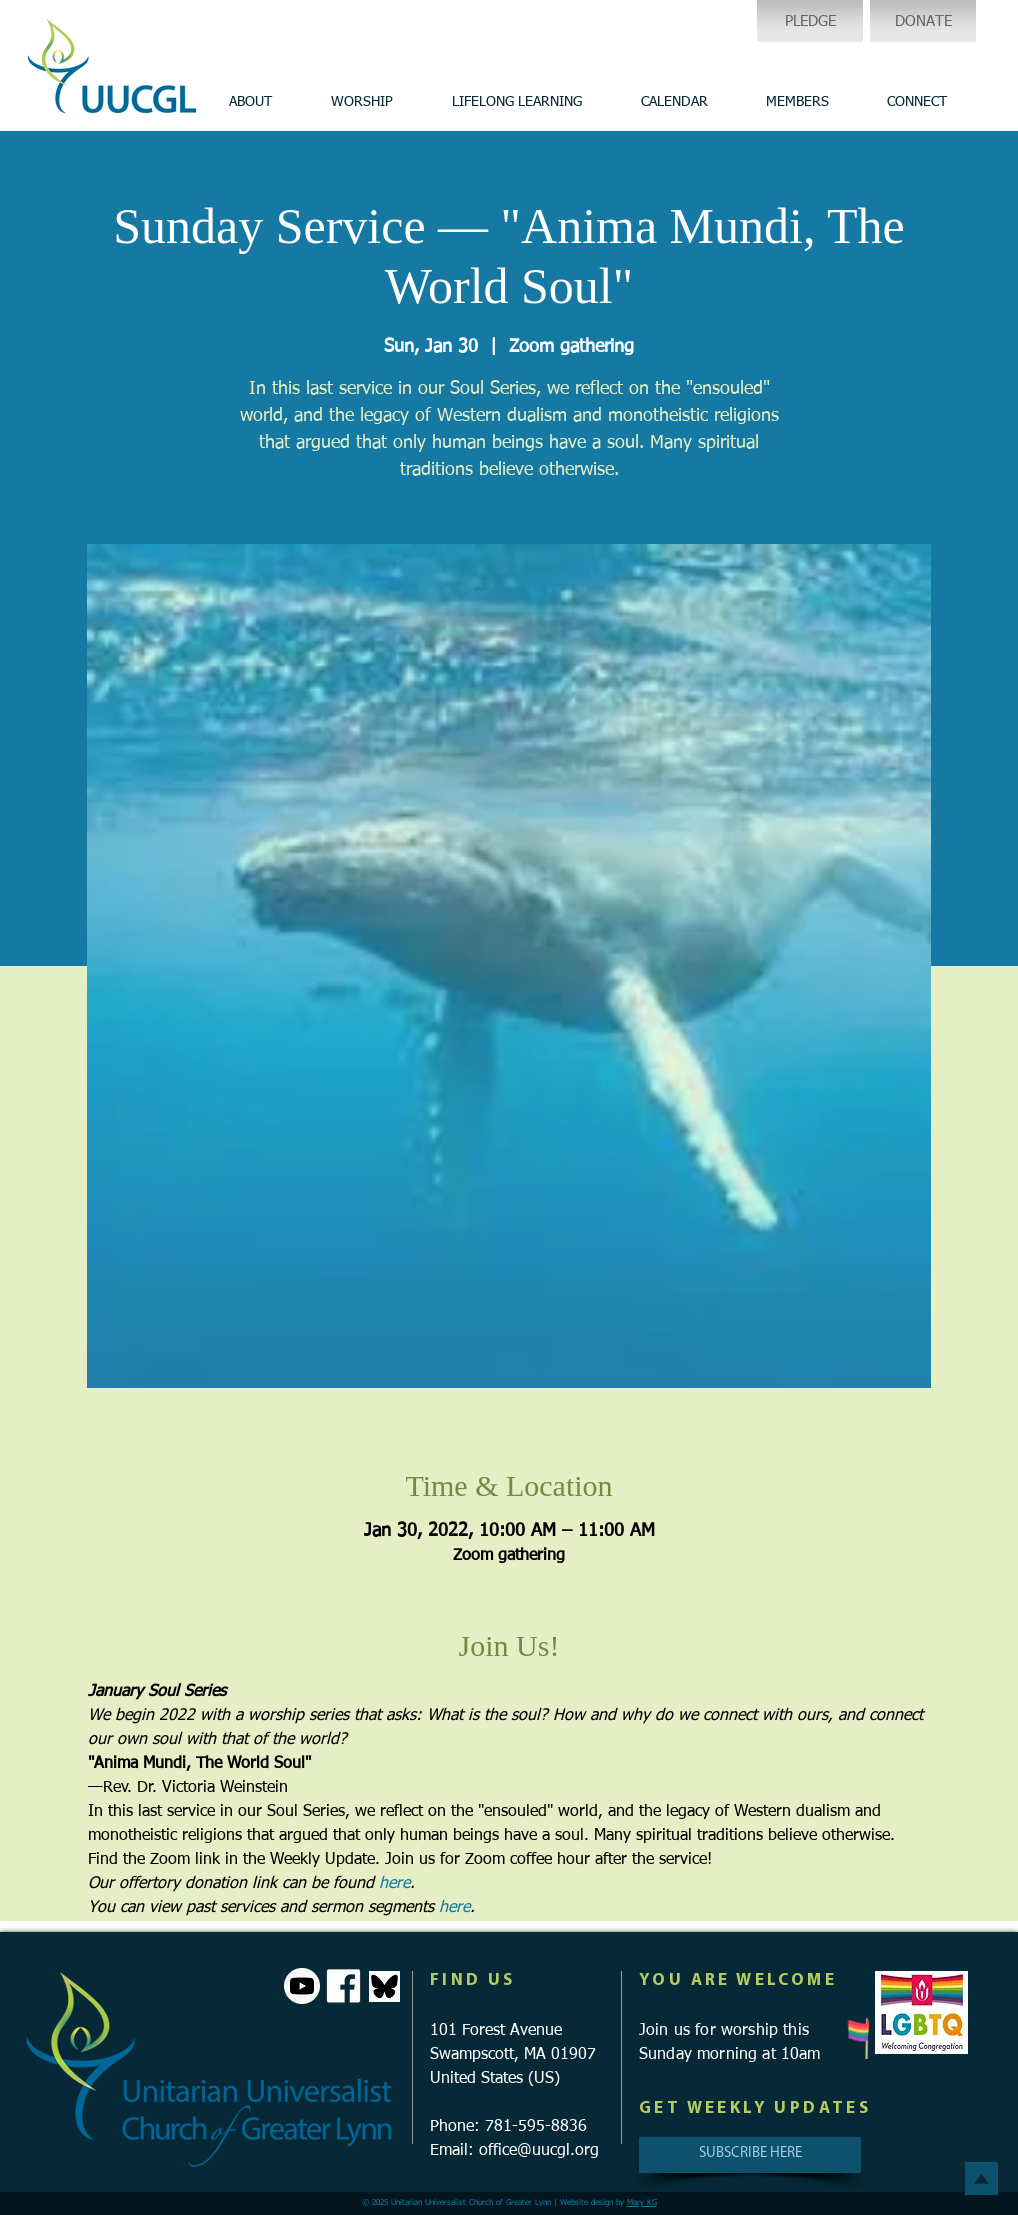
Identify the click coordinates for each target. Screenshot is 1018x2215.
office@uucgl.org (539, 2151)
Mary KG (642, 2203)
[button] (250, 102)
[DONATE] (923, 21)
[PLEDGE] (810, 21)
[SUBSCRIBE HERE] (750, 2155)
